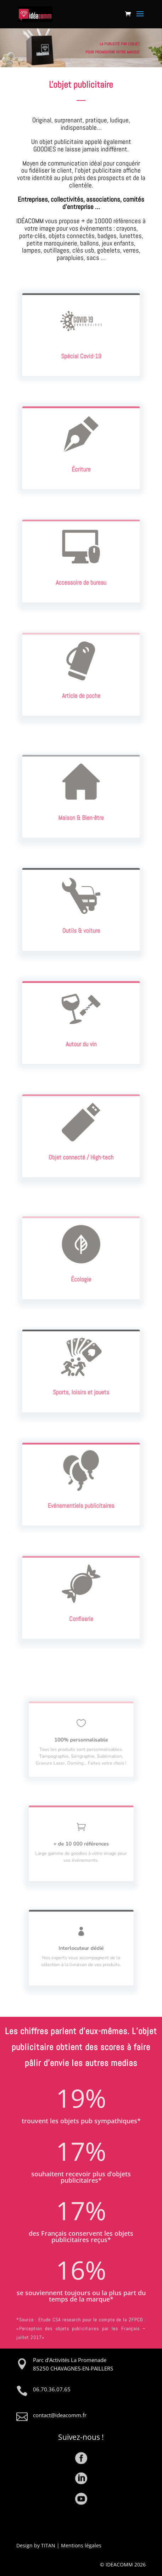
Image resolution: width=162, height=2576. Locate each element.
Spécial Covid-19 (81, 350)
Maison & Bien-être (81, 811)
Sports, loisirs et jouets (81, 1386)
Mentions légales (81, 2545)
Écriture (81, 463)
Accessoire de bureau (81, 576)
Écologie (81, 1273)
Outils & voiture (81, 924)
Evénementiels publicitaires (81, 1499)
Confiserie (80, 1612)
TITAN (48, 2545)
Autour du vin (81, 1038)
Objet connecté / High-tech (81, 1151)
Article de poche (81, 689)
